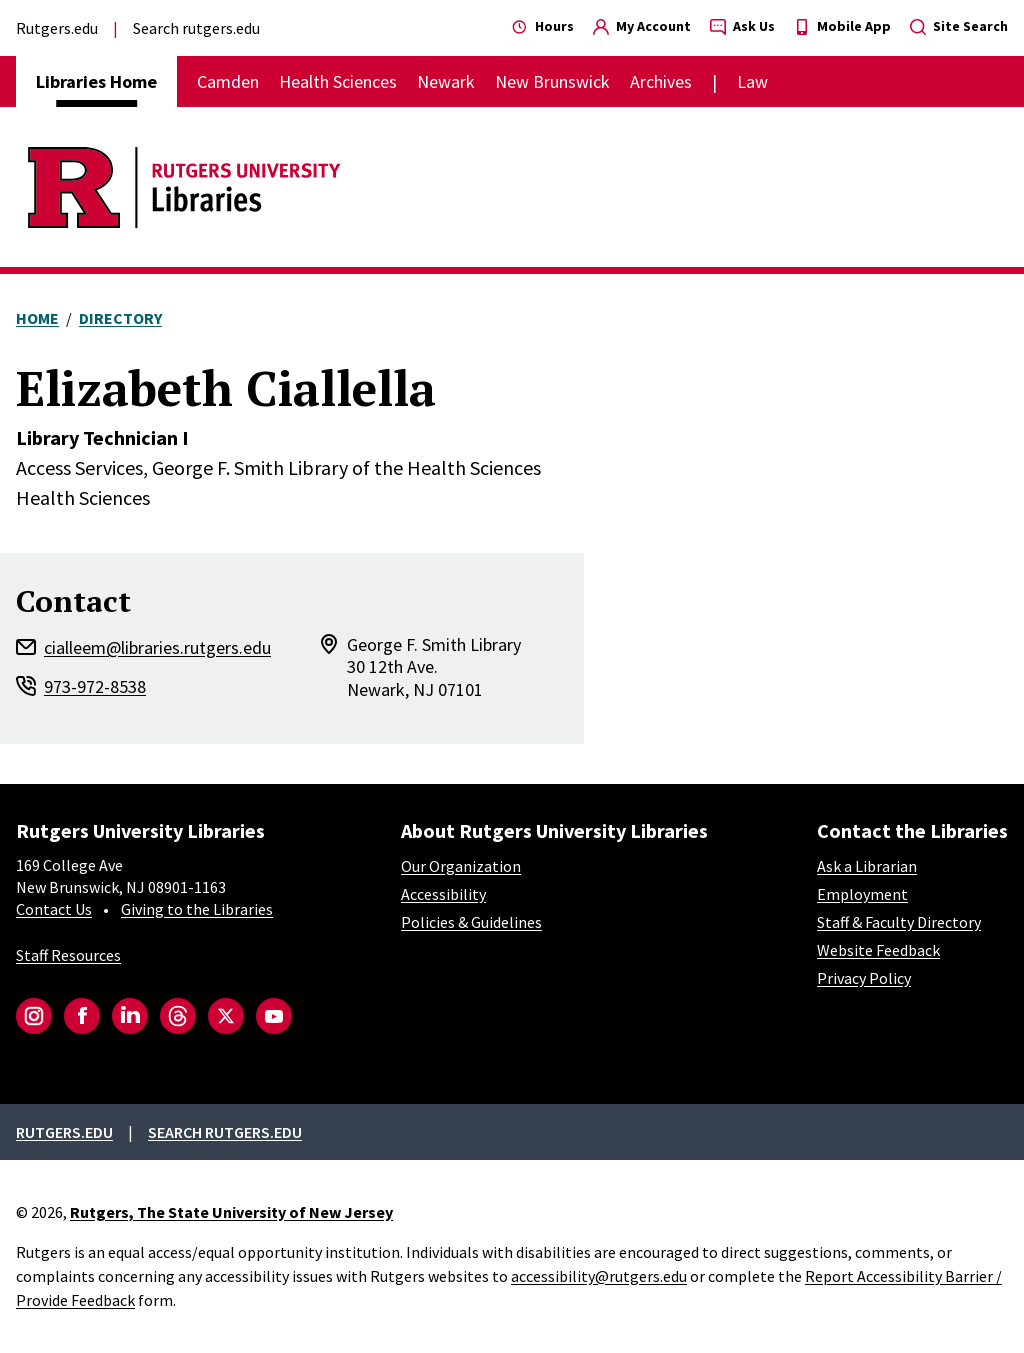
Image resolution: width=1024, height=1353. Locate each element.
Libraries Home (96, 81)
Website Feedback (878, 950)
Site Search (959, 26)
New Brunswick (552, 81)
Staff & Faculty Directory (899, 922)
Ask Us (742, 26)
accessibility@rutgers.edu (599, 1276)
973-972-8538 (95, 686)
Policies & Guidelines (471, 922)
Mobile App (842, 26)
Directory (120, 318)
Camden (228, 81)
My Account (642, 26)
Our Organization (461, 866)
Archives (661, 81)
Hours (543, 26)
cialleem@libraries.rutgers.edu (157, 647)
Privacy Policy (864, 978)
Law (752, 81)
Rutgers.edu (57, 28)
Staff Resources (68, 955)
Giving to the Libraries (197, 909)
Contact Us (54, 909)
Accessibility (443, 894)
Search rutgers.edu (196, 28)
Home (37, 318)
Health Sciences (338, 81)
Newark (446, 81)
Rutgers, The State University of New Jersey (231, 1212)
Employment (862, 894)
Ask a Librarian (867, 866)
